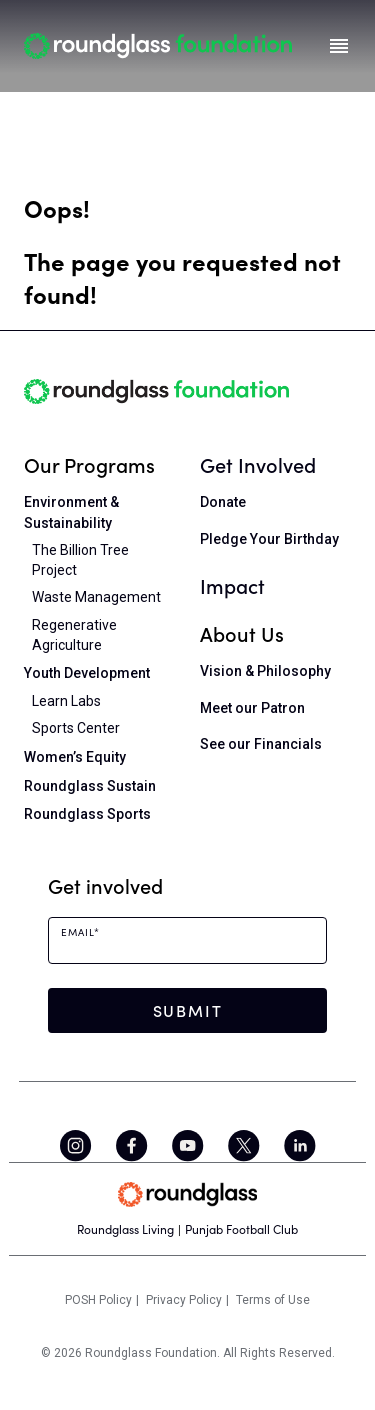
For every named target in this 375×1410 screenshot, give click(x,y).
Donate (223, 502)
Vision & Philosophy (265, 671)
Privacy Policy (184, 1300)
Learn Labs (66, 701)
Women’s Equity (75, 757)
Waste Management (96, 597)
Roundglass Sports (87, 814)
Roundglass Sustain (90, 786)
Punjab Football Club (241, 1229)
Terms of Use (273, 1300)
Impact (232, 585)
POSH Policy (98, 1300)
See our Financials (261, 744)
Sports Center (76, 728)
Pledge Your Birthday (269, 539)
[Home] (158, 46)
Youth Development (87, 673)
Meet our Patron (252, 708)
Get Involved (258, 464)
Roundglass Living (125, 1229)
